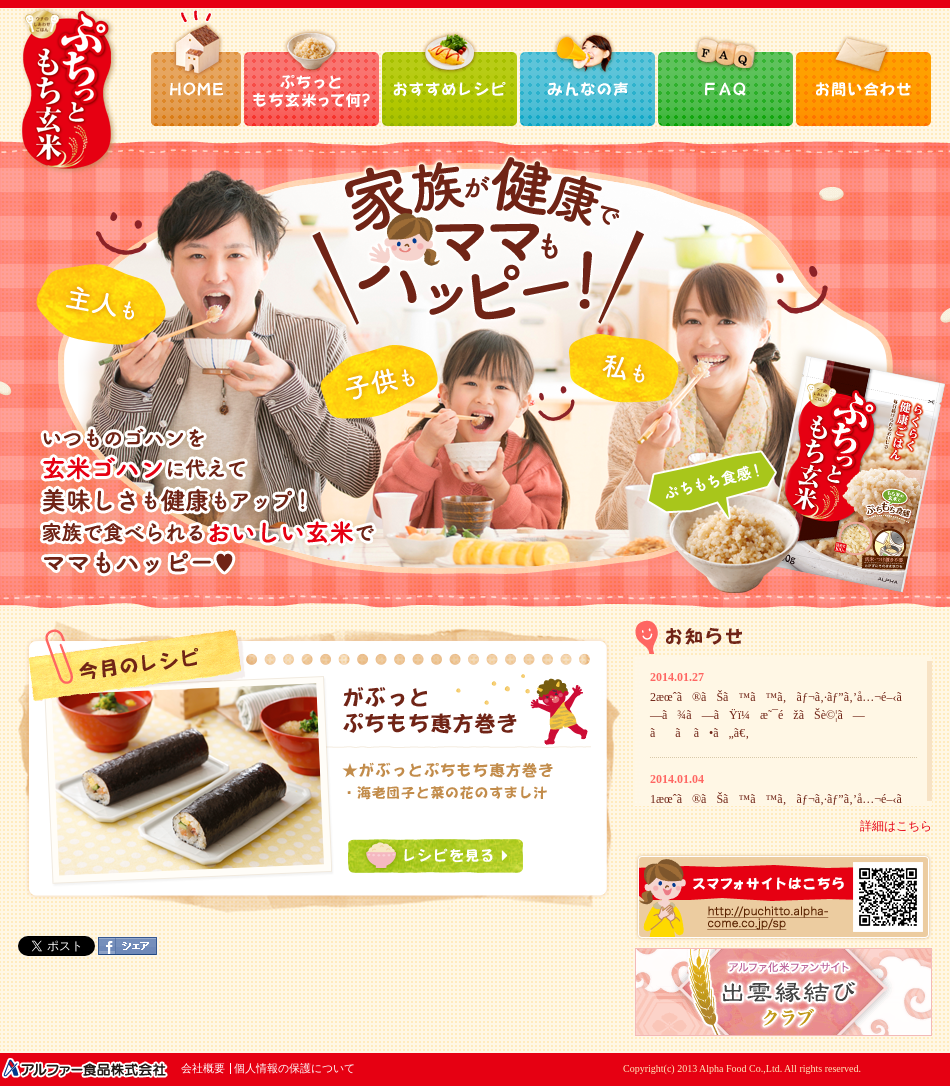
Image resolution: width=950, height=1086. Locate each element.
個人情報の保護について (294, 1068)
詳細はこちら (896, 826)
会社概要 (203, 1068)
